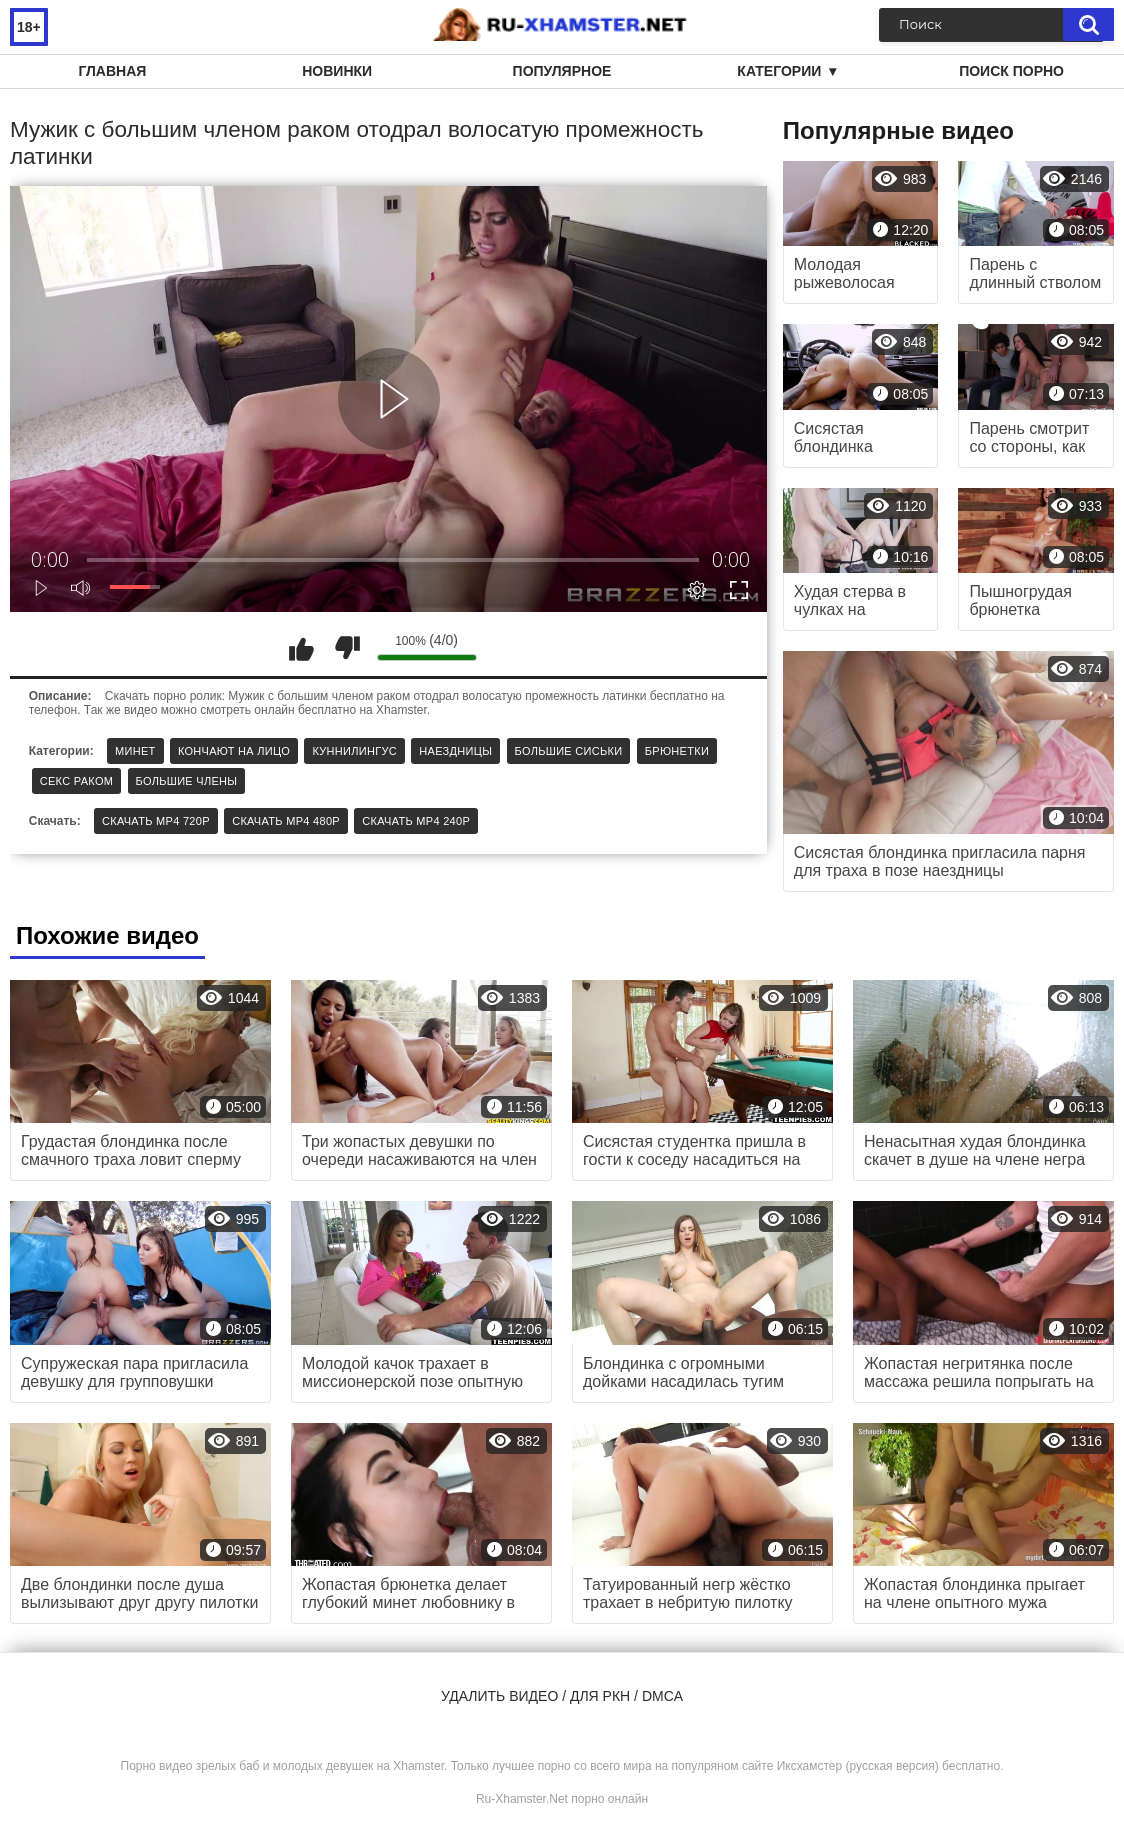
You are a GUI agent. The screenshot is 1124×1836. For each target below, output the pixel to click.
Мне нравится (302, 648)
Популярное (562, 71)
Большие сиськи (569, 751)
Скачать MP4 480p (286, 821)
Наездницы (455, 751)
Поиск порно (1011, 71)
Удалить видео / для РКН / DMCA (562, 1696)
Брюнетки (677, 751)
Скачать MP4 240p (416, 821)
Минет (135, 751)
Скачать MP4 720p (156, 821)
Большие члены (187, 781)
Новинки (337, 71)
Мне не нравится (347, 648)
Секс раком (77, 781)
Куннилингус (354, 751)
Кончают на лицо (234, 751)
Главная (112, 71)
